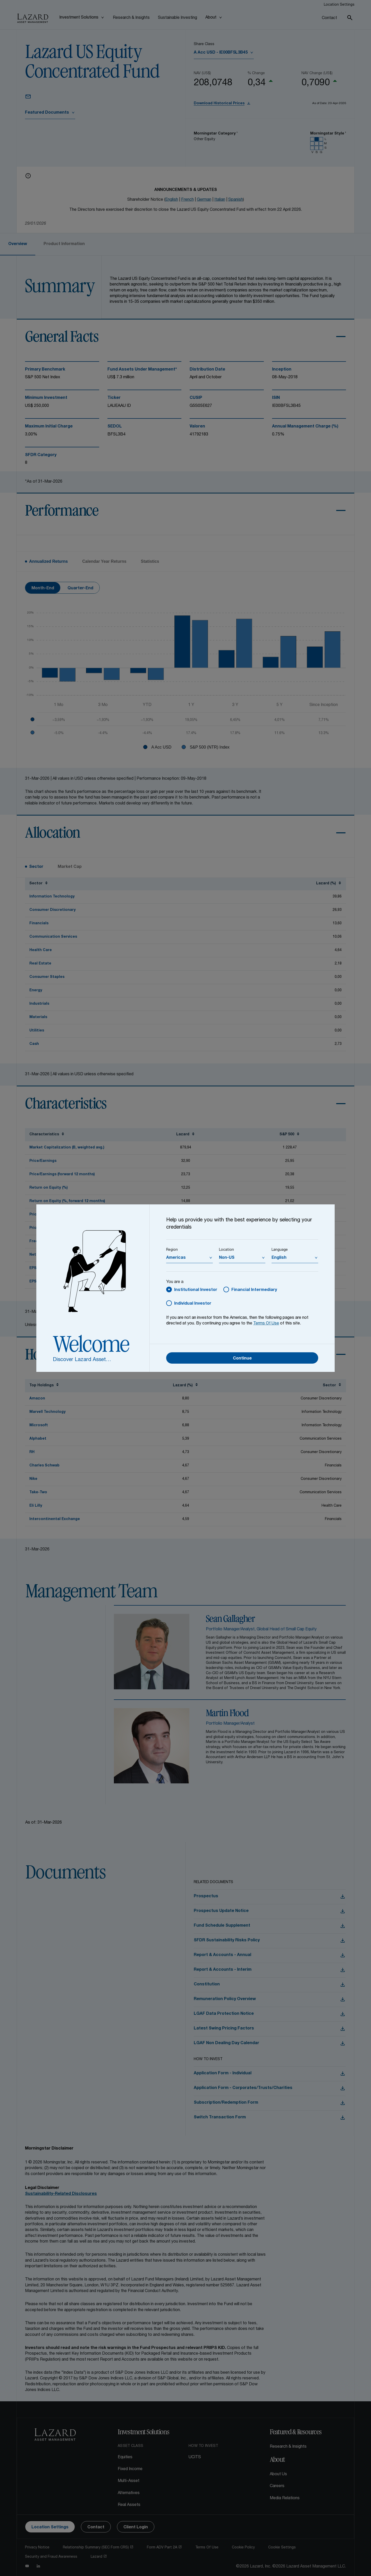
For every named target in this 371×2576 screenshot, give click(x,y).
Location (226, 1250)
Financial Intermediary (254, 1290)
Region (172, 1250)
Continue (242, 1359)
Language (280, 1250)
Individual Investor (192, 1304)
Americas (176, 1258)
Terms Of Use (266, 1324)
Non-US (226, 1258)
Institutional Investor (195, 1290)
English (279, 1258)
